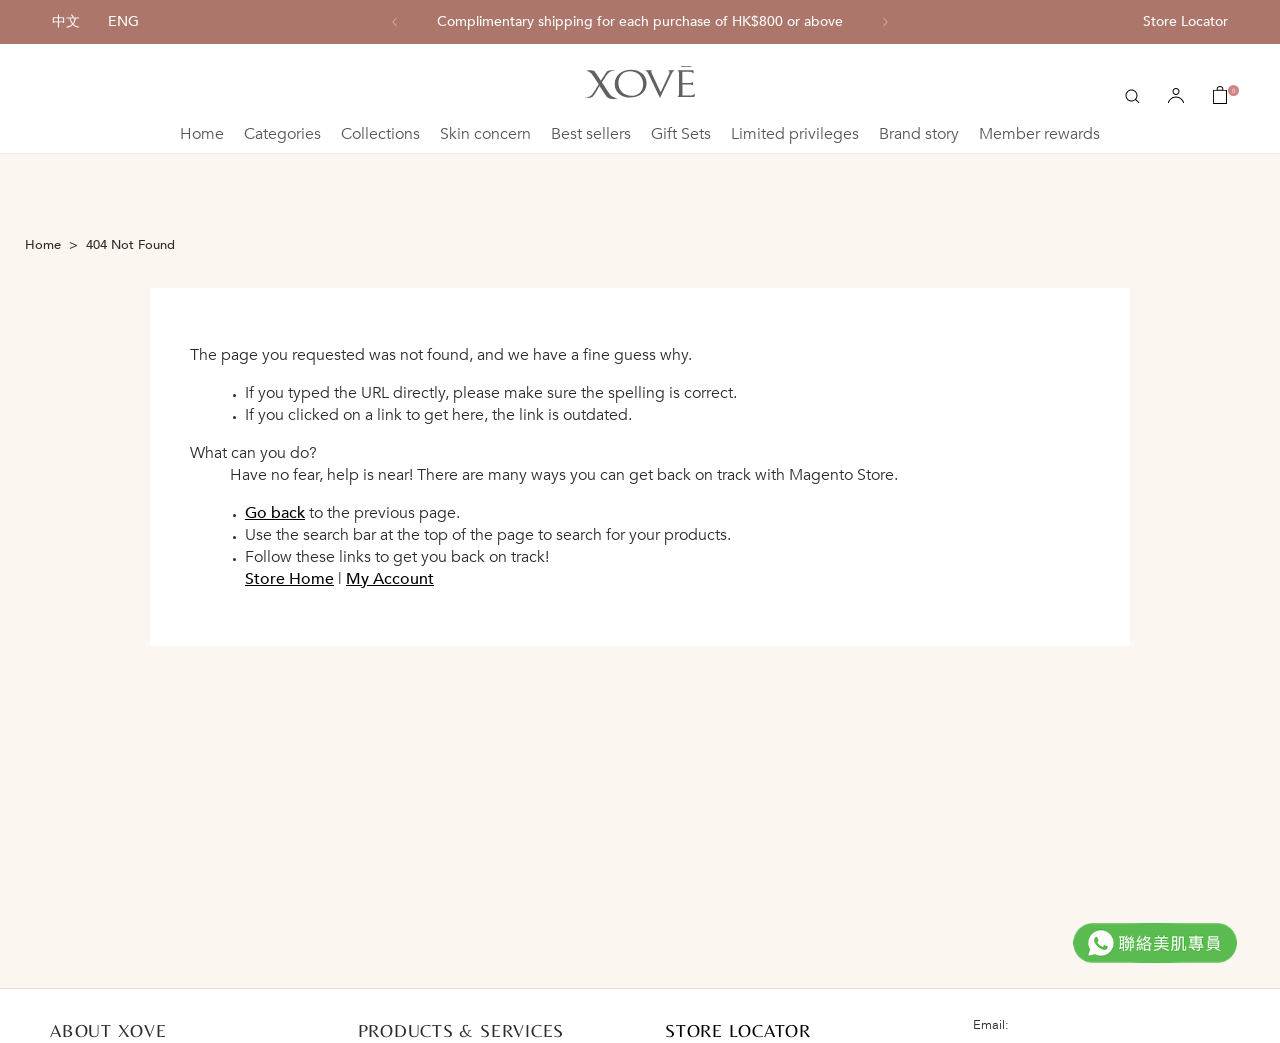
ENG (123, 21)
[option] (640, 22)
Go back (275, 513)
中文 (66, 21)
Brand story (919, 134)
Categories (282, 134)
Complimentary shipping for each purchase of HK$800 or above (640, 22)
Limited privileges (795, 134)
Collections (380, 134)
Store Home (289, 579)
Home (202, 134)
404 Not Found (130, 245)
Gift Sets (681, 134)
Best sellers (591, 134)
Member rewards (1039, 134)
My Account (390, 579)
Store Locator (1185, 21)
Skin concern (485, 134)
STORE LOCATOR (738, 1030)
